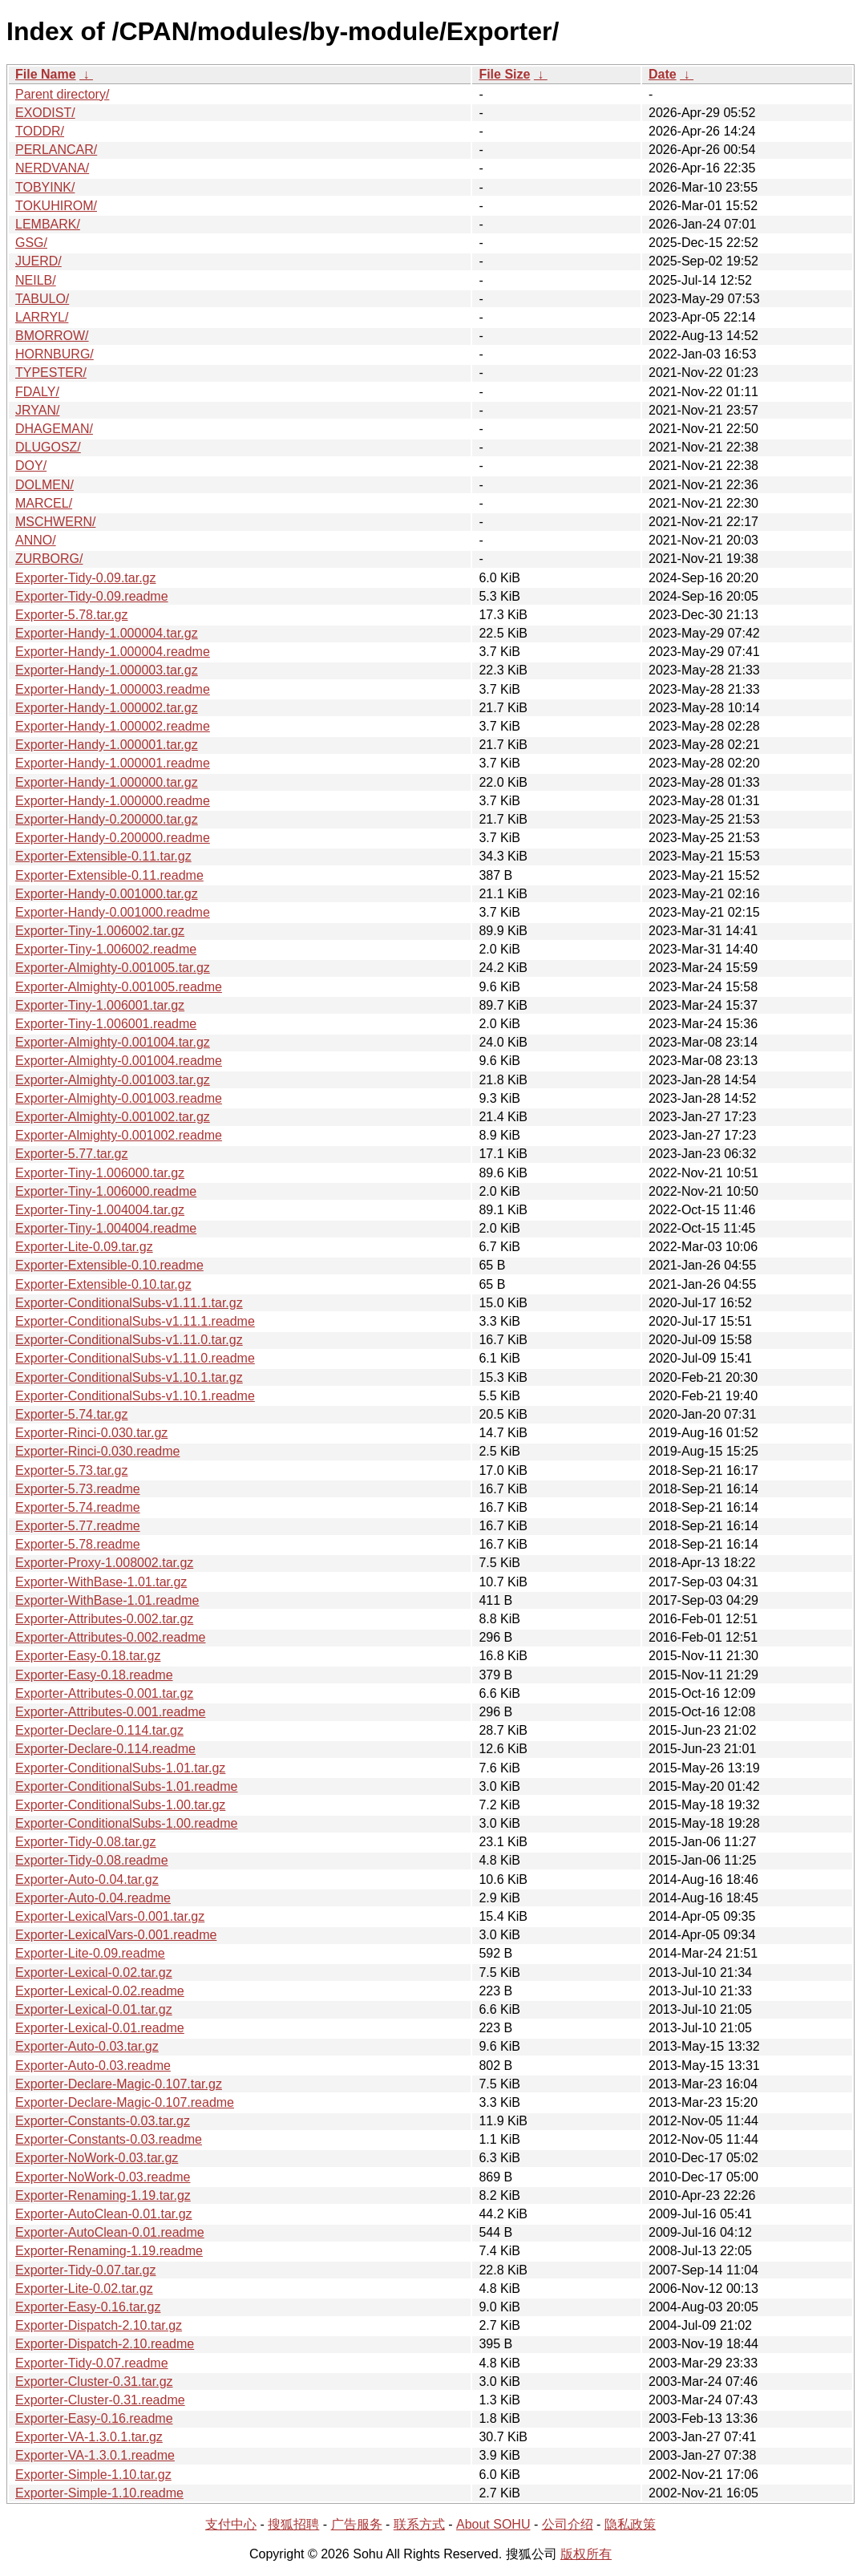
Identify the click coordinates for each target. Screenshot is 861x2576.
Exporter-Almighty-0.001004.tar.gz (112, 1042)
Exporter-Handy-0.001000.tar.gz (106, 894)
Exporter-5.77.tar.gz (71, 1153)
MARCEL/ (43, 503)
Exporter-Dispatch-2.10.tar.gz (98, 2325)
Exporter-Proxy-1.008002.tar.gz (104, 1562)
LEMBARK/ (47, 224)
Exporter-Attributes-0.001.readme (110, 1712)
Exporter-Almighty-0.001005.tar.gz (112, 967)
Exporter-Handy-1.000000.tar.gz (106, 782)
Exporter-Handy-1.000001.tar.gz (106, 744)
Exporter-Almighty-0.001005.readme (118, 987)
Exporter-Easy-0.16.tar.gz (87, 2307)
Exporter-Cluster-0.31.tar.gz (94, 2381)
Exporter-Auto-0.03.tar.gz (87, 2046)
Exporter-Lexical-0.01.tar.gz (93, 2009)
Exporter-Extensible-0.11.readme (109, 875)
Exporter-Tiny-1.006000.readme (105, 1191)
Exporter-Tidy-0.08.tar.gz (85, 1842)
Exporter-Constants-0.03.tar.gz (102, 2121)
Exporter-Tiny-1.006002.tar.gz (99, 931)
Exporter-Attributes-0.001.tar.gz (104, 1693)
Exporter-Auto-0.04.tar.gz (87, 1879)
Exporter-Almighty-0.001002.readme (118, 1135)
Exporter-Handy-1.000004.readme (112, 651)
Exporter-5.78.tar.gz (71, 615)
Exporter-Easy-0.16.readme (94, 2418)
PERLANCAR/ (56, 149)
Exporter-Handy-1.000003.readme (112, 689)
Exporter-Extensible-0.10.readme (109, 1265)
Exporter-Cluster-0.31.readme (100, 2400)
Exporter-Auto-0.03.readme (93, 2065)
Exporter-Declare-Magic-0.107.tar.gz (118, 2084)
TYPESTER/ (51, 372)
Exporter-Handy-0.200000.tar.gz (106, 819)
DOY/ (30, 465)
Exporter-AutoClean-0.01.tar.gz (103, 2214)
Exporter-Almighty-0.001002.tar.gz (112, 1117)
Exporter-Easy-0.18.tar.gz (87, 1656)
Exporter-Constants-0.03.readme (108, 2139)
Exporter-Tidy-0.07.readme (91, 2363)
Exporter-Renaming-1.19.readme (109, 2251)
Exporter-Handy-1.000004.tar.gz (106, 633)
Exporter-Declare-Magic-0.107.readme (124, 2102)
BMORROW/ (52, 335)
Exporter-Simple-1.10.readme (99, 2493)
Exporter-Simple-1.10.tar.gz (93, 2474)
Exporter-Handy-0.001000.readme (112, 912)
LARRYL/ (41, 317)
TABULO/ (42, 299)
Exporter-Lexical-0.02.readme (99, 1991)
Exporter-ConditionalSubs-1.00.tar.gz (120, 1805)
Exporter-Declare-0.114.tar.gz (99, 1730)
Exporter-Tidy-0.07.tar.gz (85, 2270)
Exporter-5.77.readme (77, 1526)
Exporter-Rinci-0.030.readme (97, 1451)
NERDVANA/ (52, 168)
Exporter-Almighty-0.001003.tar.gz (112, 1080)
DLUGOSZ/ (48, 447)
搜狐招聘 (293, 2524)
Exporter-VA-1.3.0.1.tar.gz (89, 2437)
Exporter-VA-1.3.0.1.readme (95, 2455)
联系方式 (419, 2524)
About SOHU (493, 2524)
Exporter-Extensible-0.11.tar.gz (103, 856)
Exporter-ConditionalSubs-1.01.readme (126, 1786)
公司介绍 (567, 2524)
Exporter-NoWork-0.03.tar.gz (96, 2158)
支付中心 (231, 2524)
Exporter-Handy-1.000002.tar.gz (106, 708)
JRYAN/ (37, 410)
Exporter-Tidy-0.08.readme (91, 1860)
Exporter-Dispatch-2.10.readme (104, 2344)
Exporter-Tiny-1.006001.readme (105, 1024)
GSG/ (31, 242)
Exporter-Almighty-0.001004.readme (118, 1060)
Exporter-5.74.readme (77, 1507)
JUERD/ (38, 261)
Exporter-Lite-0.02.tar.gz (84, 2288)
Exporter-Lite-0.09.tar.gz (84, 1247)
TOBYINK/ (45, 187)
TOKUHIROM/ (56, 206)
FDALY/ (37, 392)
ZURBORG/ (49, 558)
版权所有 (586, 2554)
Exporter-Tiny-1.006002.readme (105, 949)
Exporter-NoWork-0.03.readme (102, 2177)
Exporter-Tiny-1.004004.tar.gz (99, 1210)
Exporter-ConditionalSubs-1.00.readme (126, 1823)
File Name (45, 74)
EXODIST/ (45, 112)
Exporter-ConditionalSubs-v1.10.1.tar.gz (129, 1377)
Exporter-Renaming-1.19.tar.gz (103, 2195)
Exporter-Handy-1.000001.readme (112, 763)
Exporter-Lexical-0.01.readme (99, 2028)
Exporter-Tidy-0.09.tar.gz (85, 578)
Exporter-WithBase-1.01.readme (107, 1600)
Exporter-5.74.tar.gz (71, 1414)
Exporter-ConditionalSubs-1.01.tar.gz (120, 1768)
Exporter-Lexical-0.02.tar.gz (93, 1972)
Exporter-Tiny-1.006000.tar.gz (99, 1173)
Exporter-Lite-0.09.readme (90, 1953)
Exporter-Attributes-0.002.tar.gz (104, 1619)
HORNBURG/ (54, 354)
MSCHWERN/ (55, 522)
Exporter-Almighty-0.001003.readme (118, 1098)
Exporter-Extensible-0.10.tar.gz (103, 1284)
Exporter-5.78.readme (77, 1544)
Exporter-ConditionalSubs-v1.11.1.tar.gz (129, 1303)
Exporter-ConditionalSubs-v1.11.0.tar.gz (129, 1340)
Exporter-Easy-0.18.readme (94, 1675)
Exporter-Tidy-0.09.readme (91, 596)
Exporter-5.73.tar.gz (71, 1470)
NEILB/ (35, 280)
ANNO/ (35, 540)
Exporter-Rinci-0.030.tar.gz (91, 1433)
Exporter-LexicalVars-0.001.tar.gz (109, 1916)
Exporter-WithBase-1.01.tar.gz (101, 1582)
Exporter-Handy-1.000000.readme (112, 801)
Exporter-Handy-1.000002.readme (112, 726)
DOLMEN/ (44, 485)
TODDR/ (39, 131)
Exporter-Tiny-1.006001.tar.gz (99, 1005)
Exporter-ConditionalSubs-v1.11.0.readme (135, 1358)
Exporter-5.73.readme (77, 1489)
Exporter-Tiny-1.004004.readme (105, 1228)
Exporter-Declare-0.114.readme (105, 1749)
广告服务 (356, 2524)
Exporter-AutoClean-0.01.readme (109, 2232)
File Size (504, 74)
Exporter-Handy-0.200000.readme (112, 837)
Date (663, 74)
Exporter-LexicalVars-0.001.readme (115, 1935)
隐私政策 (630, 2524)
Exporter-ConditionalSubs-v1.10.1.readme (135, 1396)
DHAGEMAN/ (54, 428)
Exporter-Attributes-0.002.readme (110, 1637)
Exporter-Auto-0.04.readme (93, 1898)
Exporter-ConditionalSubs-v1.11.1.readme (135, 1321)
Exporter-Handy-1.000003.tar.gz (106, 670)
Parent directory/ (62, 94)
